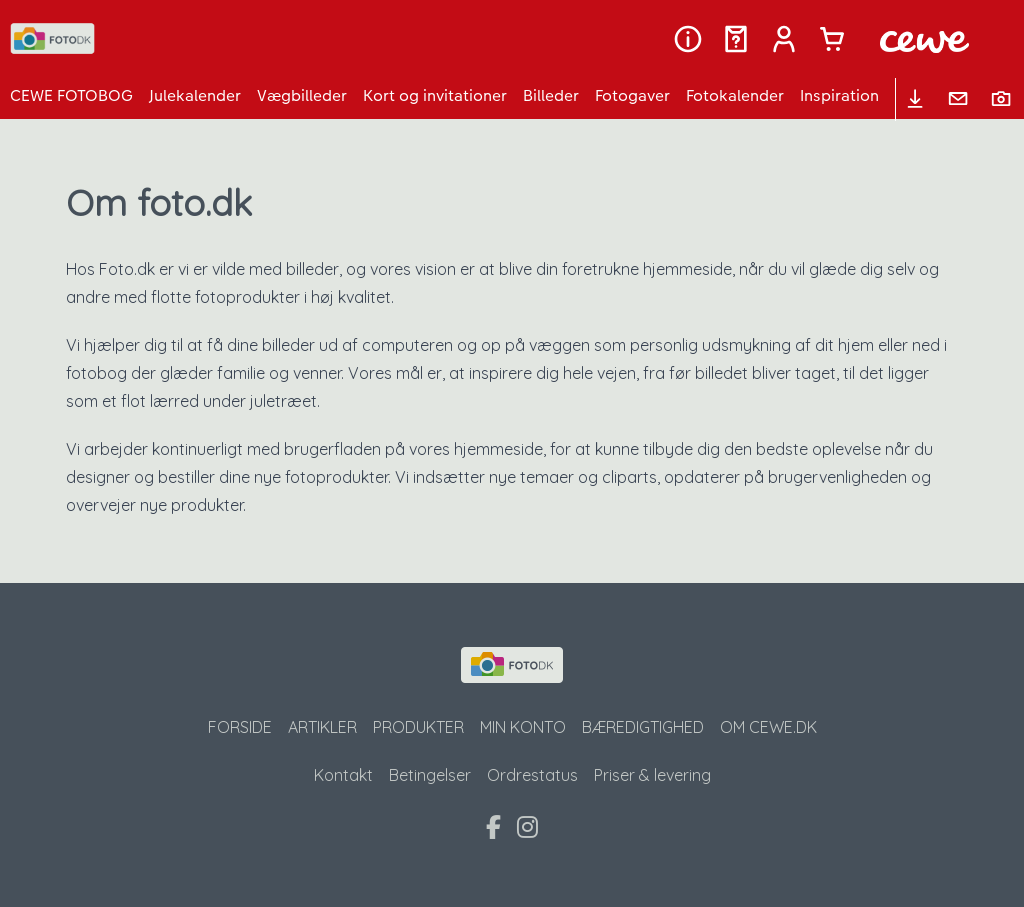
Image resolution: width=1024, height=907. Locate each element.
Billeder (551, 95)
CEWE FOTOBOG (71, 95)
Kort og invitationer (435, 95)
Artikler (322, 727)
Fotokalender (735, 95)
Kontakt (343, 775)
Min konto (523, 727)
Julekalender (195, 95)
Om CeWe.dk (768, 727)
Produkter (418, 727)
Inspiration (839, 95)
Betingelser (430, 775)
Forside (240, 727)
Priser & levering (652, 775)
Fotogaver (632, 95)
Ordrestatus (532, 775)
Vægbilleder (302, 95)
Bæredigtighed (643, 727)
